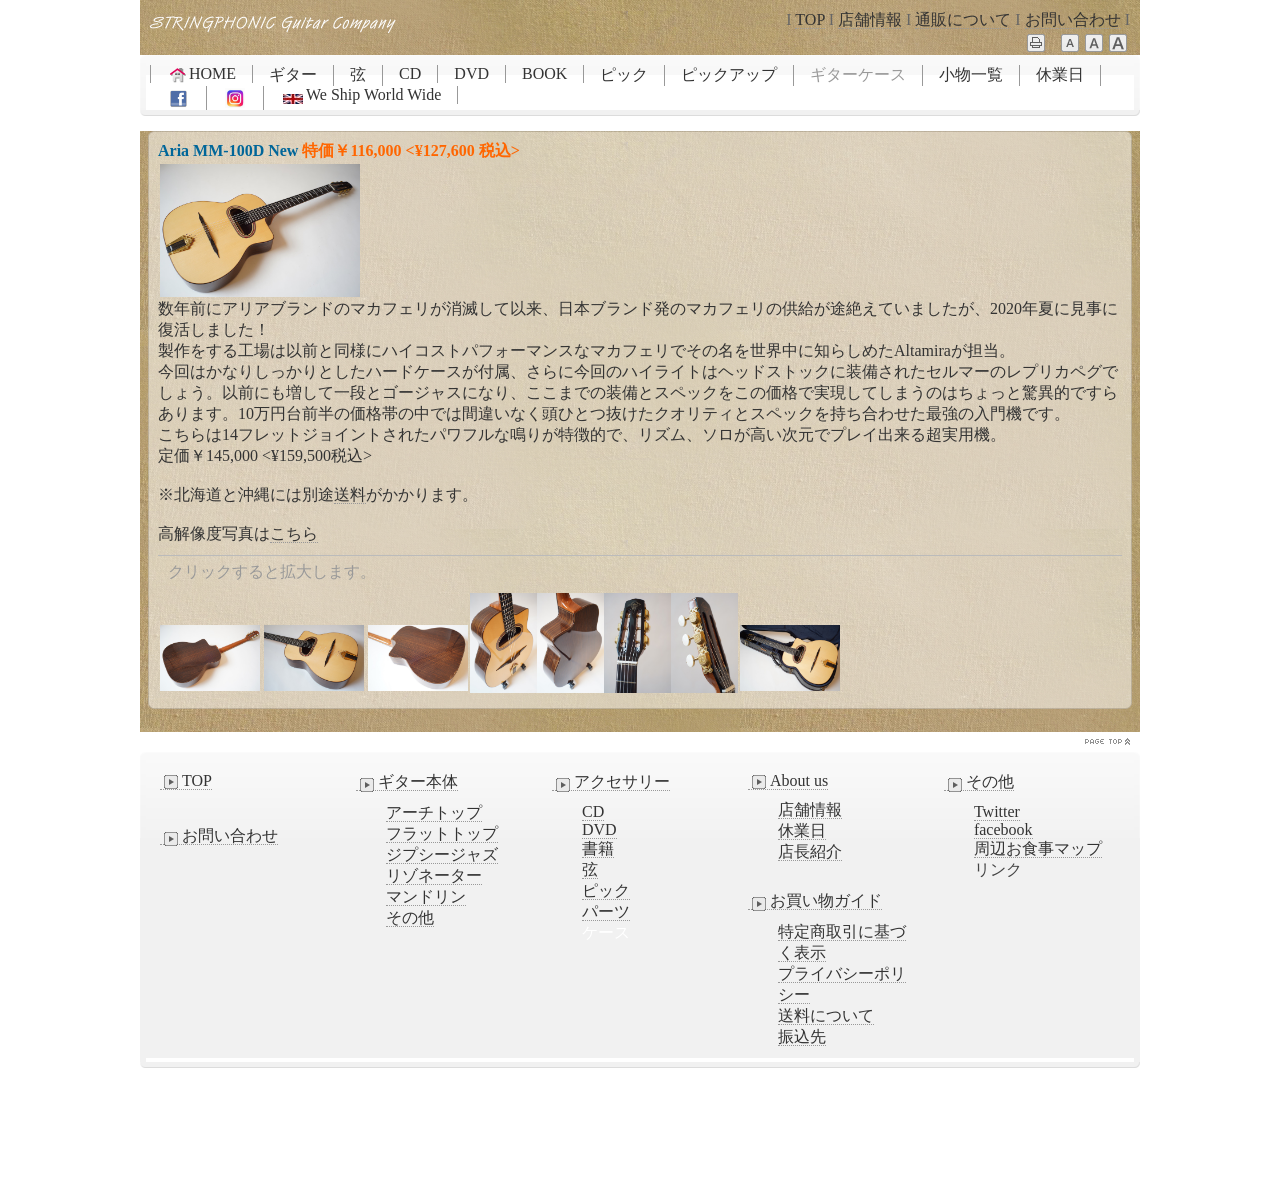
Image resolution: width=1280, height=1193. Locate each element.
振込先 (802, 1036)
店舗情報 (870, 19)
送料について (826, 1015)
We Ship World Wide (360, 95)
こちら (294, 533)
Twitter (997, 811)
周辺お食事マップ (1038, 848)
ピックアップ (729, 74)
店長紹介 (810, 851)
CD (410, 73)
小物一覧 (971, 74)
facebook (1003, 829)
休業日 (1060, 74)
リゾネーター (434, 875)
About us (788, 781)
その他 (410, 917)
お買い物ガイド (815, 901)
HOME (201, 74)
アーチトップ (434, 812)
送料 (350, 494)
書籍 (598, 848)
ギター (293, 74)
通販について (963, 19)
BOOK (544, 73)
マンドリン (426, 896)
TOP (809, 19)
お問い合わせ (1073, 19)
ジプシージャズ (442, 854)
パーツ (606, 911)
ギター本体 (407, 782)
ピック (624, 74)
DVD (471, 73)
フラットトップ (442, 833)
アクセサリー (611, 782)
